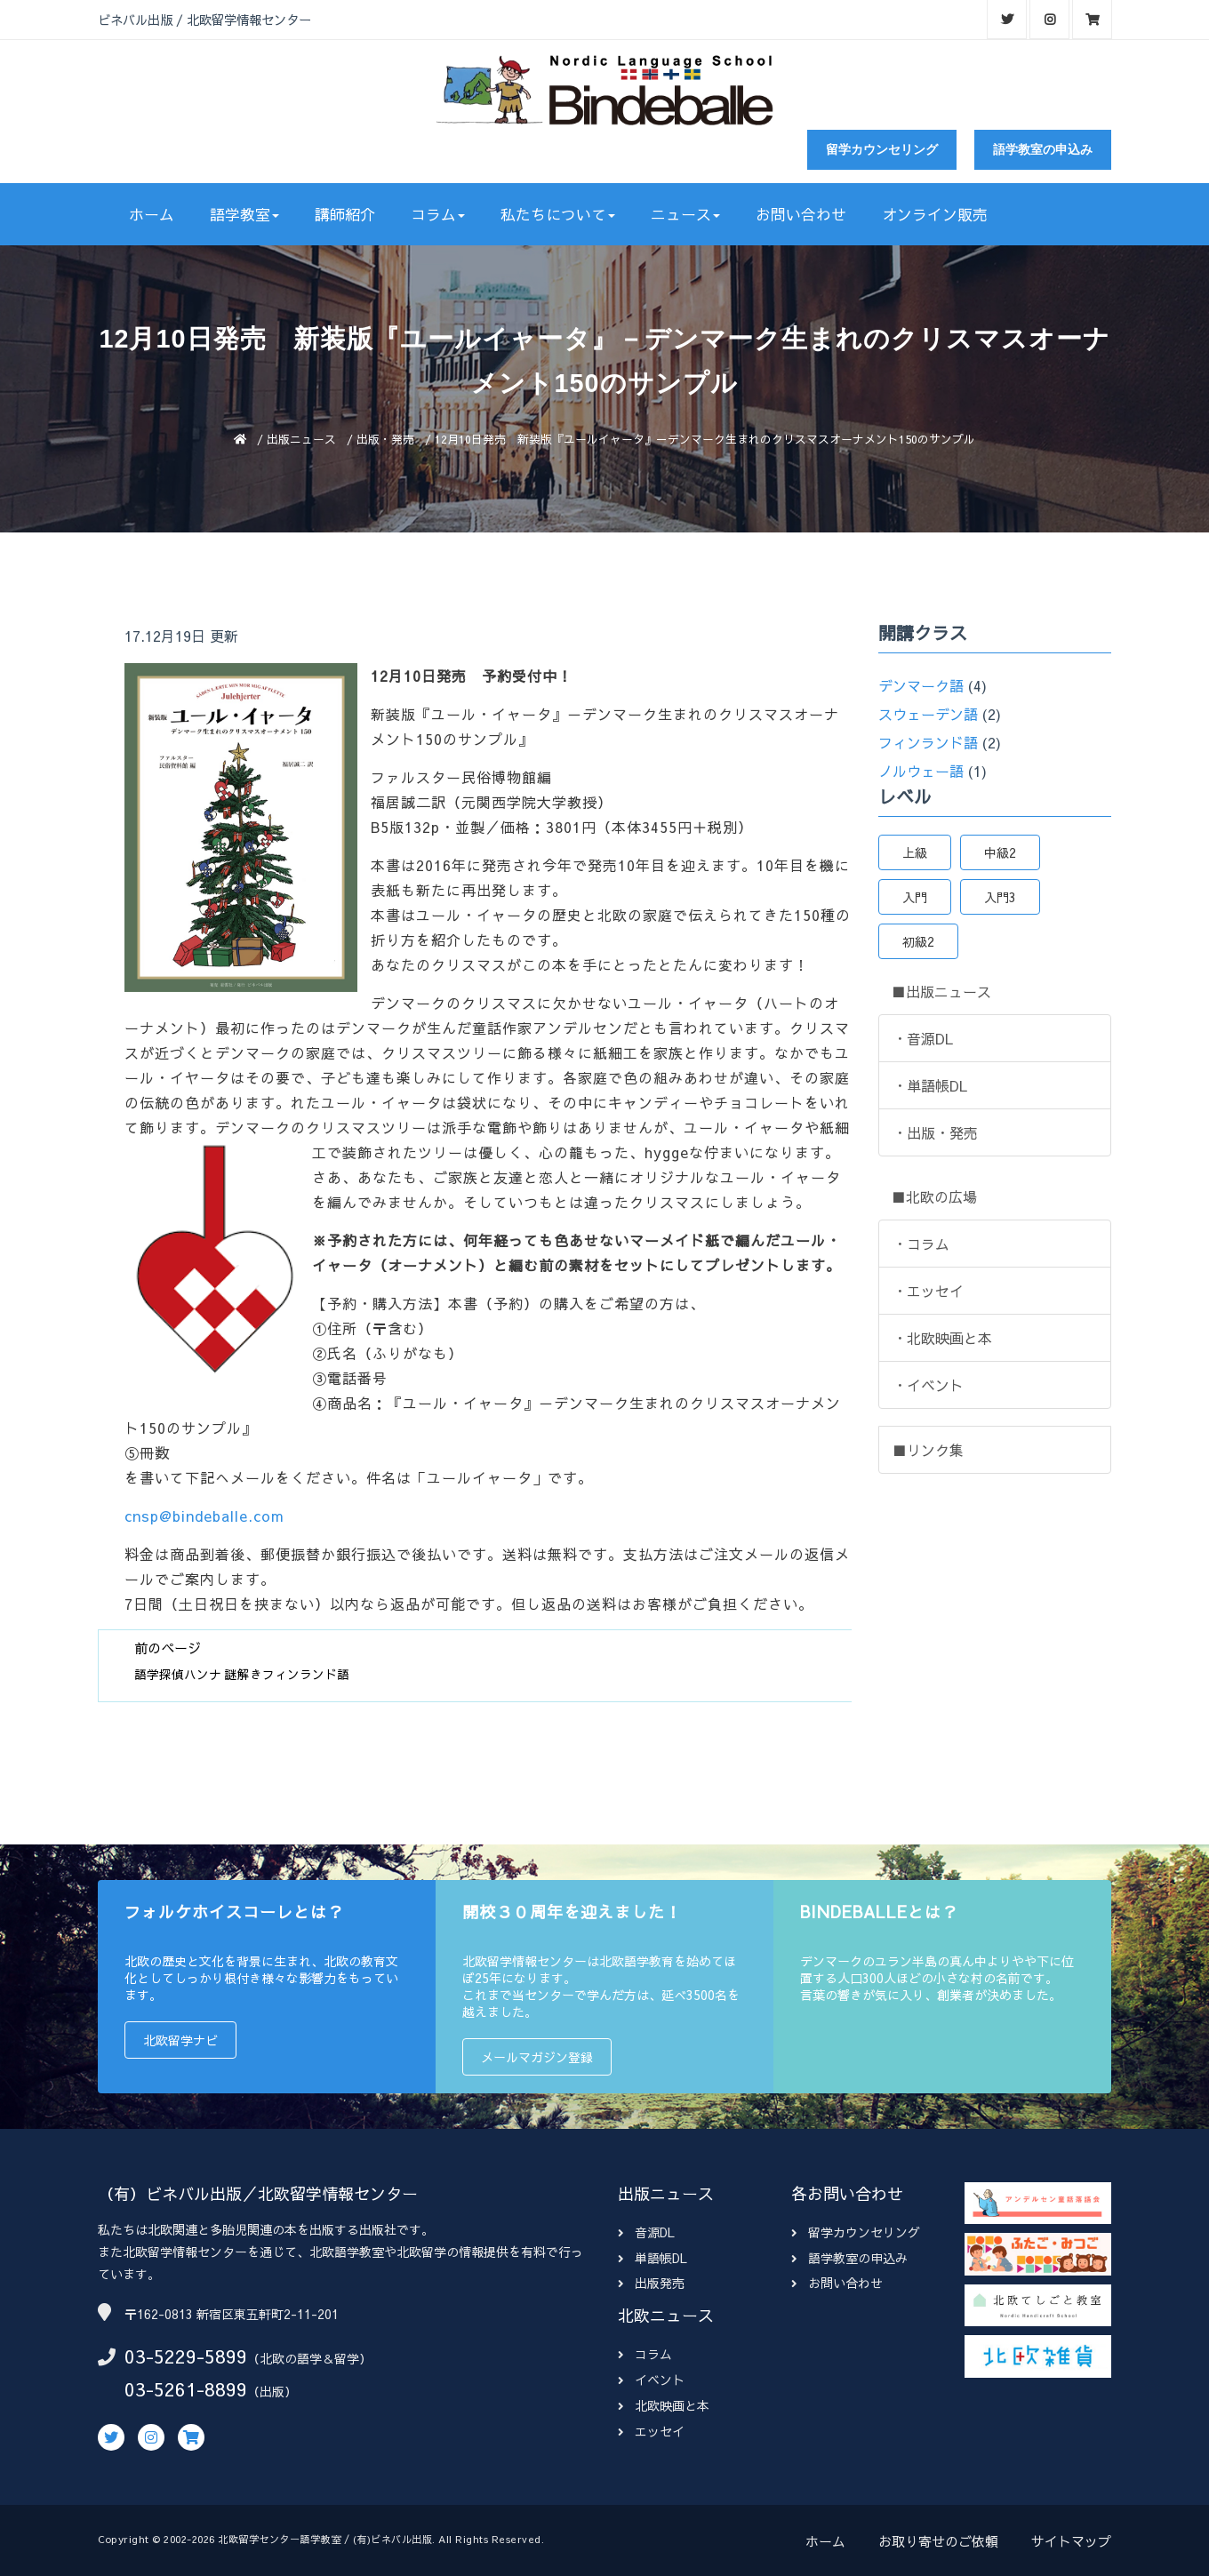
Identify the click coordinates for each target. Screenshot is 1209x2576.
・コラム (921, 1243)
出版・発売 (385, 438)
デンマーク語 (921, 685)
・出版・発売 (935, 1132)
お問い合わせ (801, 214)
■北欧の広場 (934, 1196)
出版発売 (651, 2283)
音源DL (646, 2232)
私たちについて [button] (557, 214)
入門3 (1000, 897)
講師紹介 (345, 214)
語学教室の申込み (1043, 149)
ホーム (151, 214)
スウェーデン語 (928, 714)
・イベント (928, 1385)
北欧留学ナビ (180, 2040)
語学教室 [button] (244, 214)
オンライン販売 (935, 214)
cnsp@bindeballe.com (204, 1515)
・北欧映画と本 (942, 1338)
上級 (914, 852)
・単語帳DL (930, 1085)
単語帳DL (652, 2258)
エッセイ (651, 2431)
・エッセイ (928, 1290)
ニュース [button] (685, 214)
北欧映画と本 (663, 2405)
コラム (645, 2354)
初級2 (918, 941)
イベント (651, 2379)
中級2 (1000, 852)
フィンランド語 (928, 742)
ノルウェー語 (921, 770)
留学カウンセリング (882, 149)
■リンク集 (928, 1450)
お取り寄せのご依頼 (938, 2541)
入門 (914, 897)
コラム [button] (438, 214)
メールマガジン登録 (537, 2057)
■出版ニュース (941, 991)
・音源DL (923, 1038)
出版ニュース (301, 438)
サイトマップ (1071, 2541)
